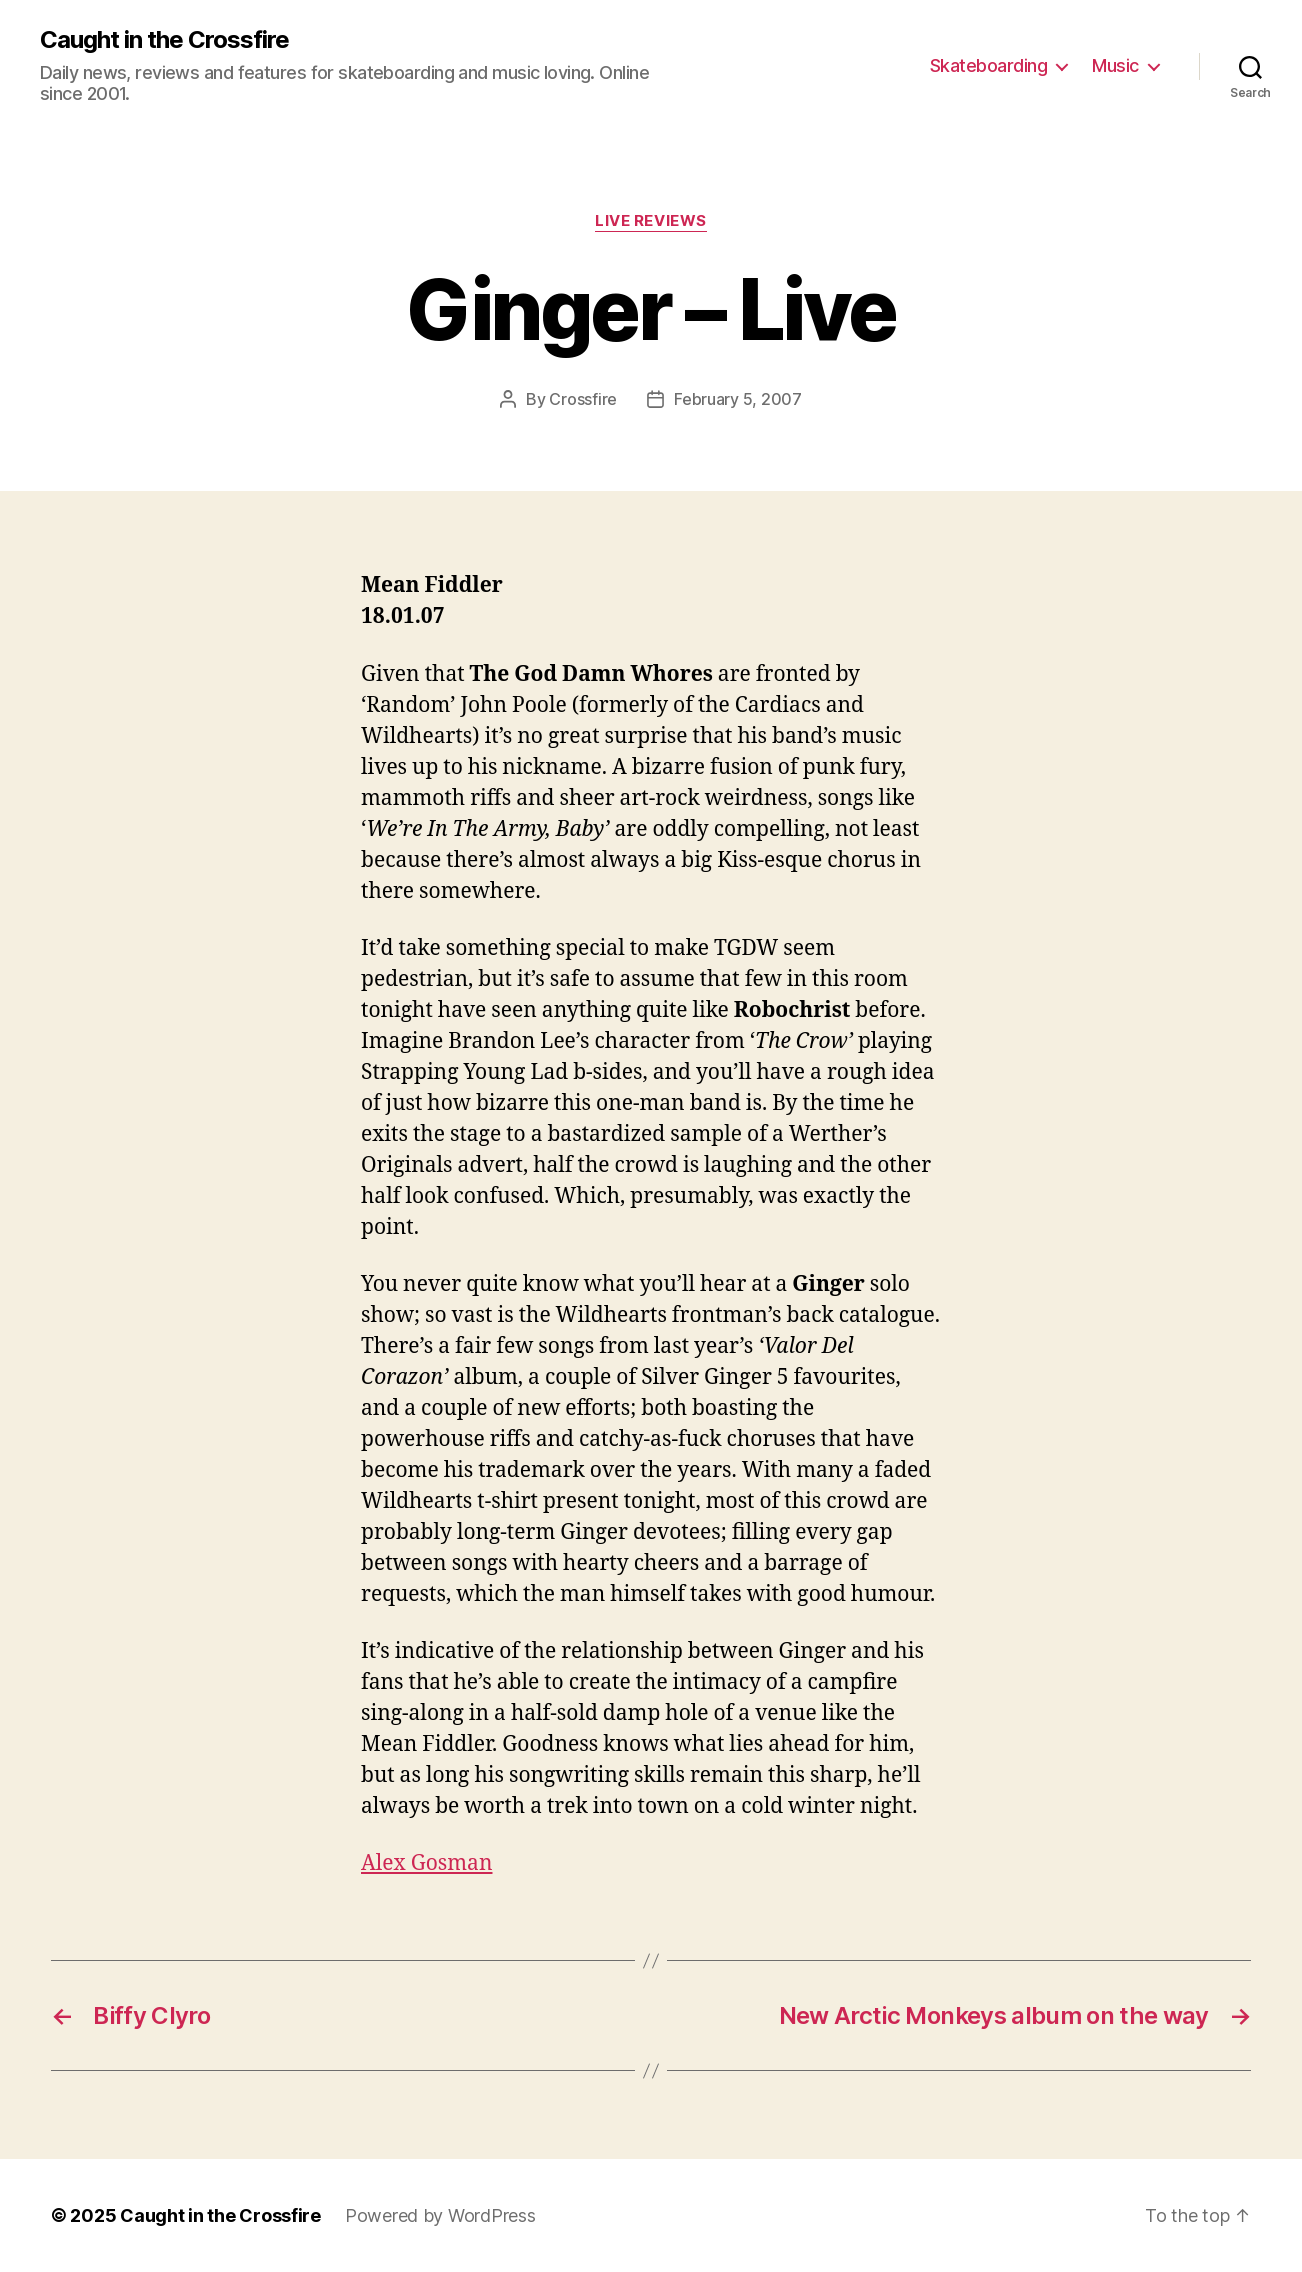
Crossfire (583, 399)
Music (1115, 65)
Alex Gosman (426, 1863)
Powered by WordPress (440, 2215)
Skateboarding (989, 65)
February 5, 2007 (738, 399)
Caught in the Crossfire (164, 40)
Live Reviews (651, 221)
